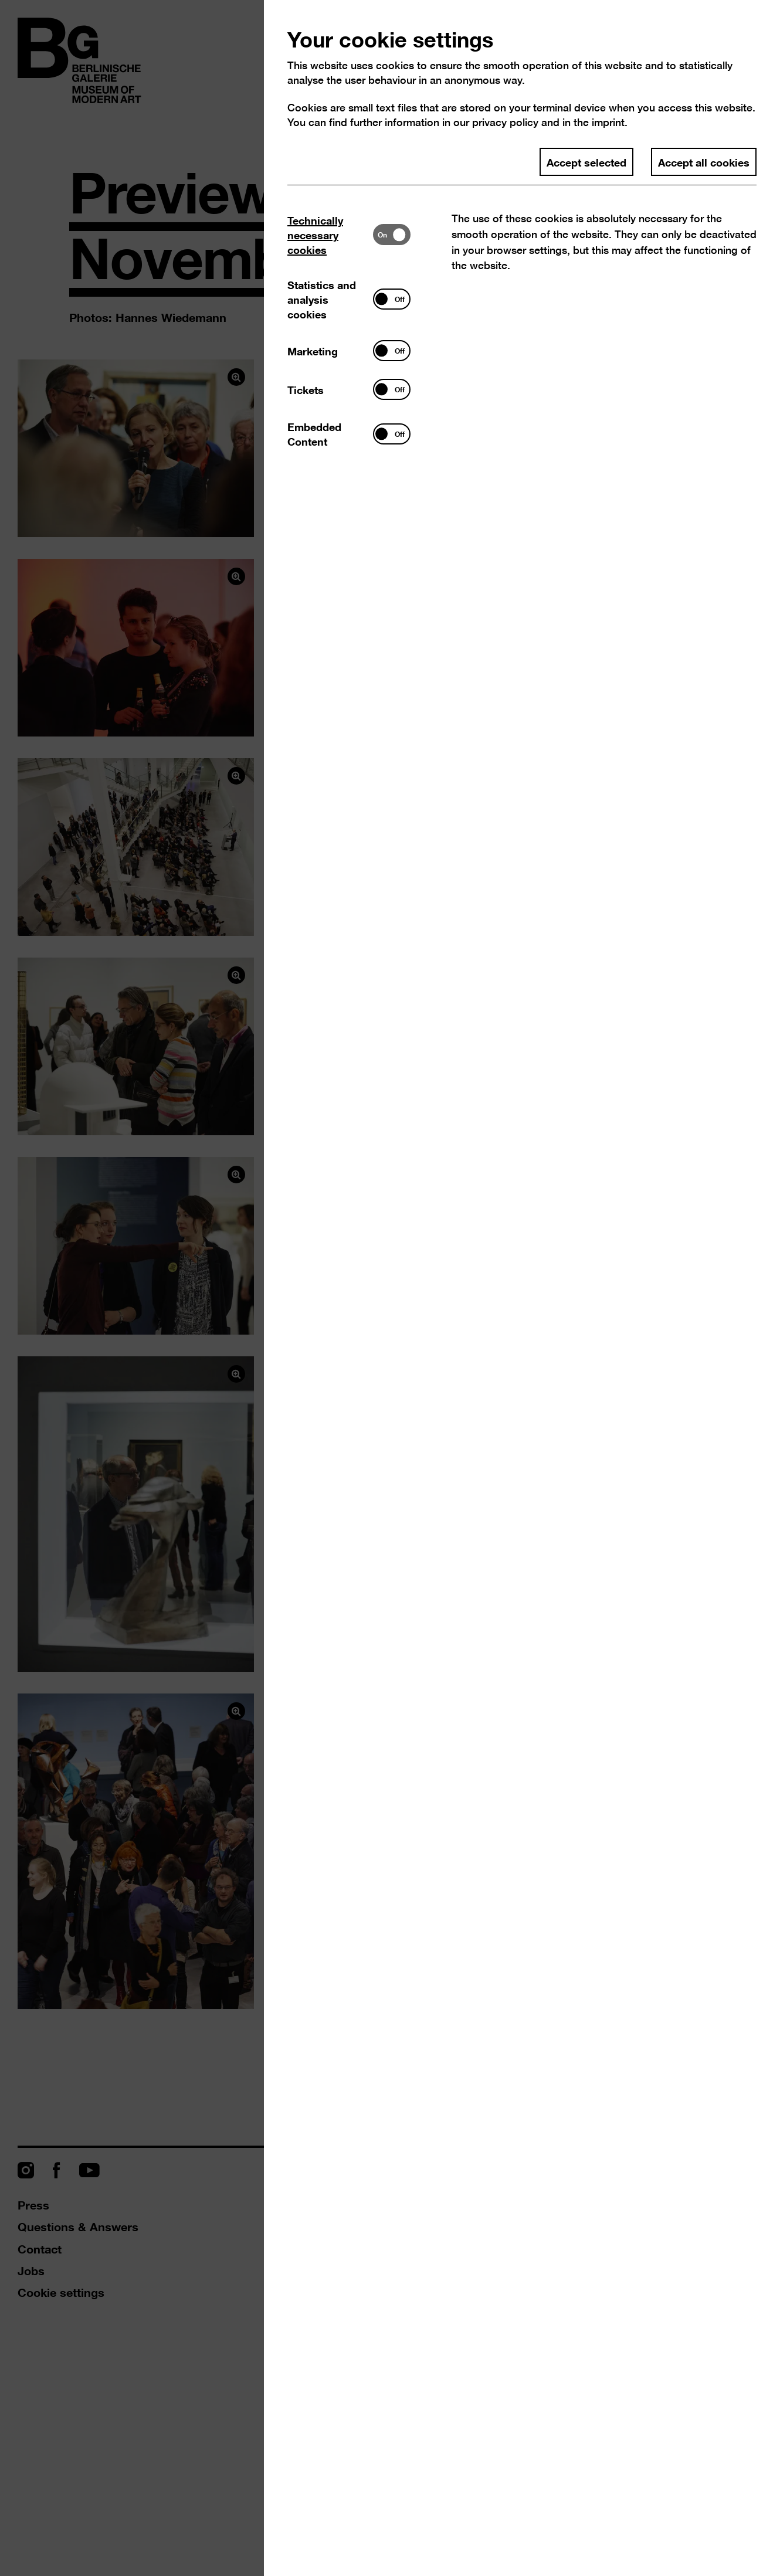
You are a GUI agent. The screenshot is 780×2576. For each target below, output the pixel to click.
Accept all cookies (704, 162)
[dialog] (390, 1288)
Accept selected (586, 162)
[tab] (330, 234)
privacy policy (505, 122)
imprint (608, 122)
